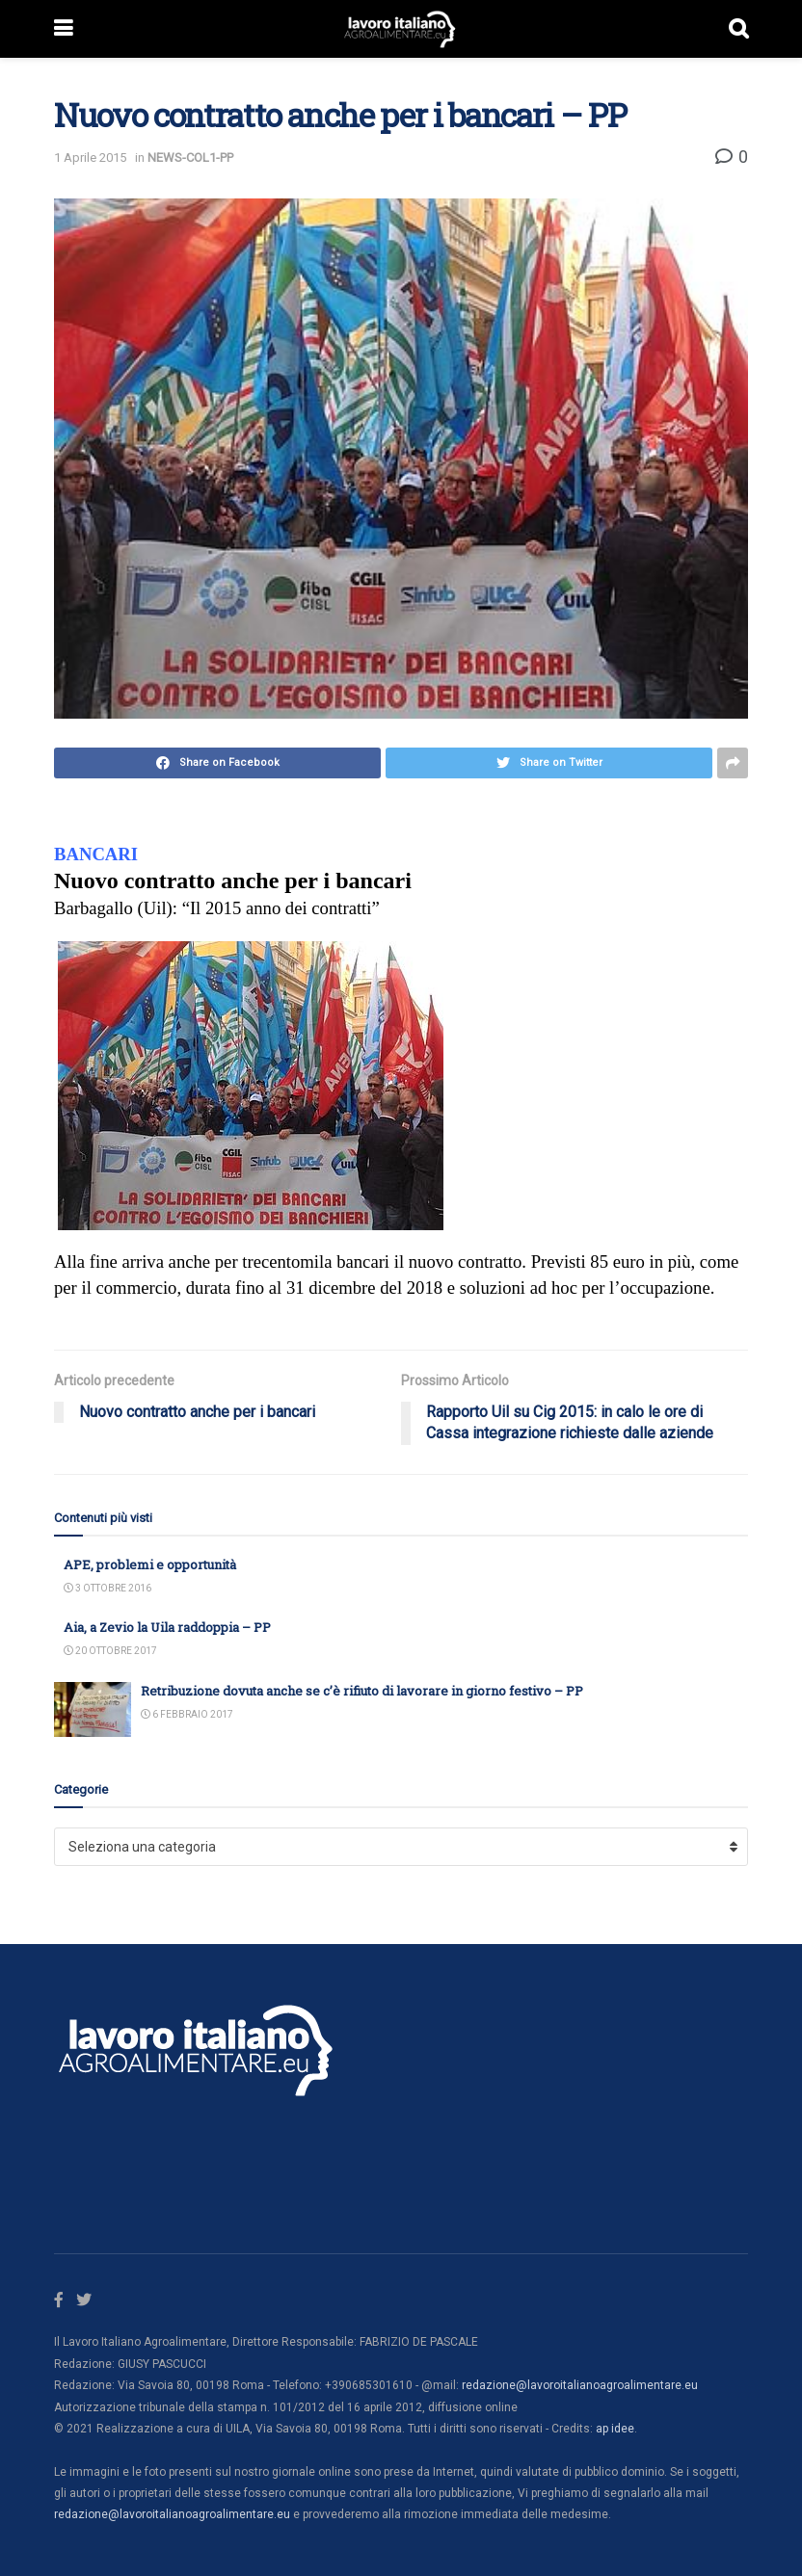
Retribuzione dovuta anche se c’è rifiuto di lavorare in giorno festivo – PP (362, 1690)
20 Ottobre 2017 (110, 1650)
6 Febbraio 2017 (187, 1714)
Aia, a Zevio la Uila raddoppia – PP (167, 1627)
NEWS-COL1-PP (190, 157)
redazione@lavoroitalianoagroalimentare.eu (580, 2385)
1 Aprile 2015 (90, 157)
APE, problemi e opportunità (150, 1564)
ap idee (615, 2428)
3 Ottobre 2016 (107, 1588)
